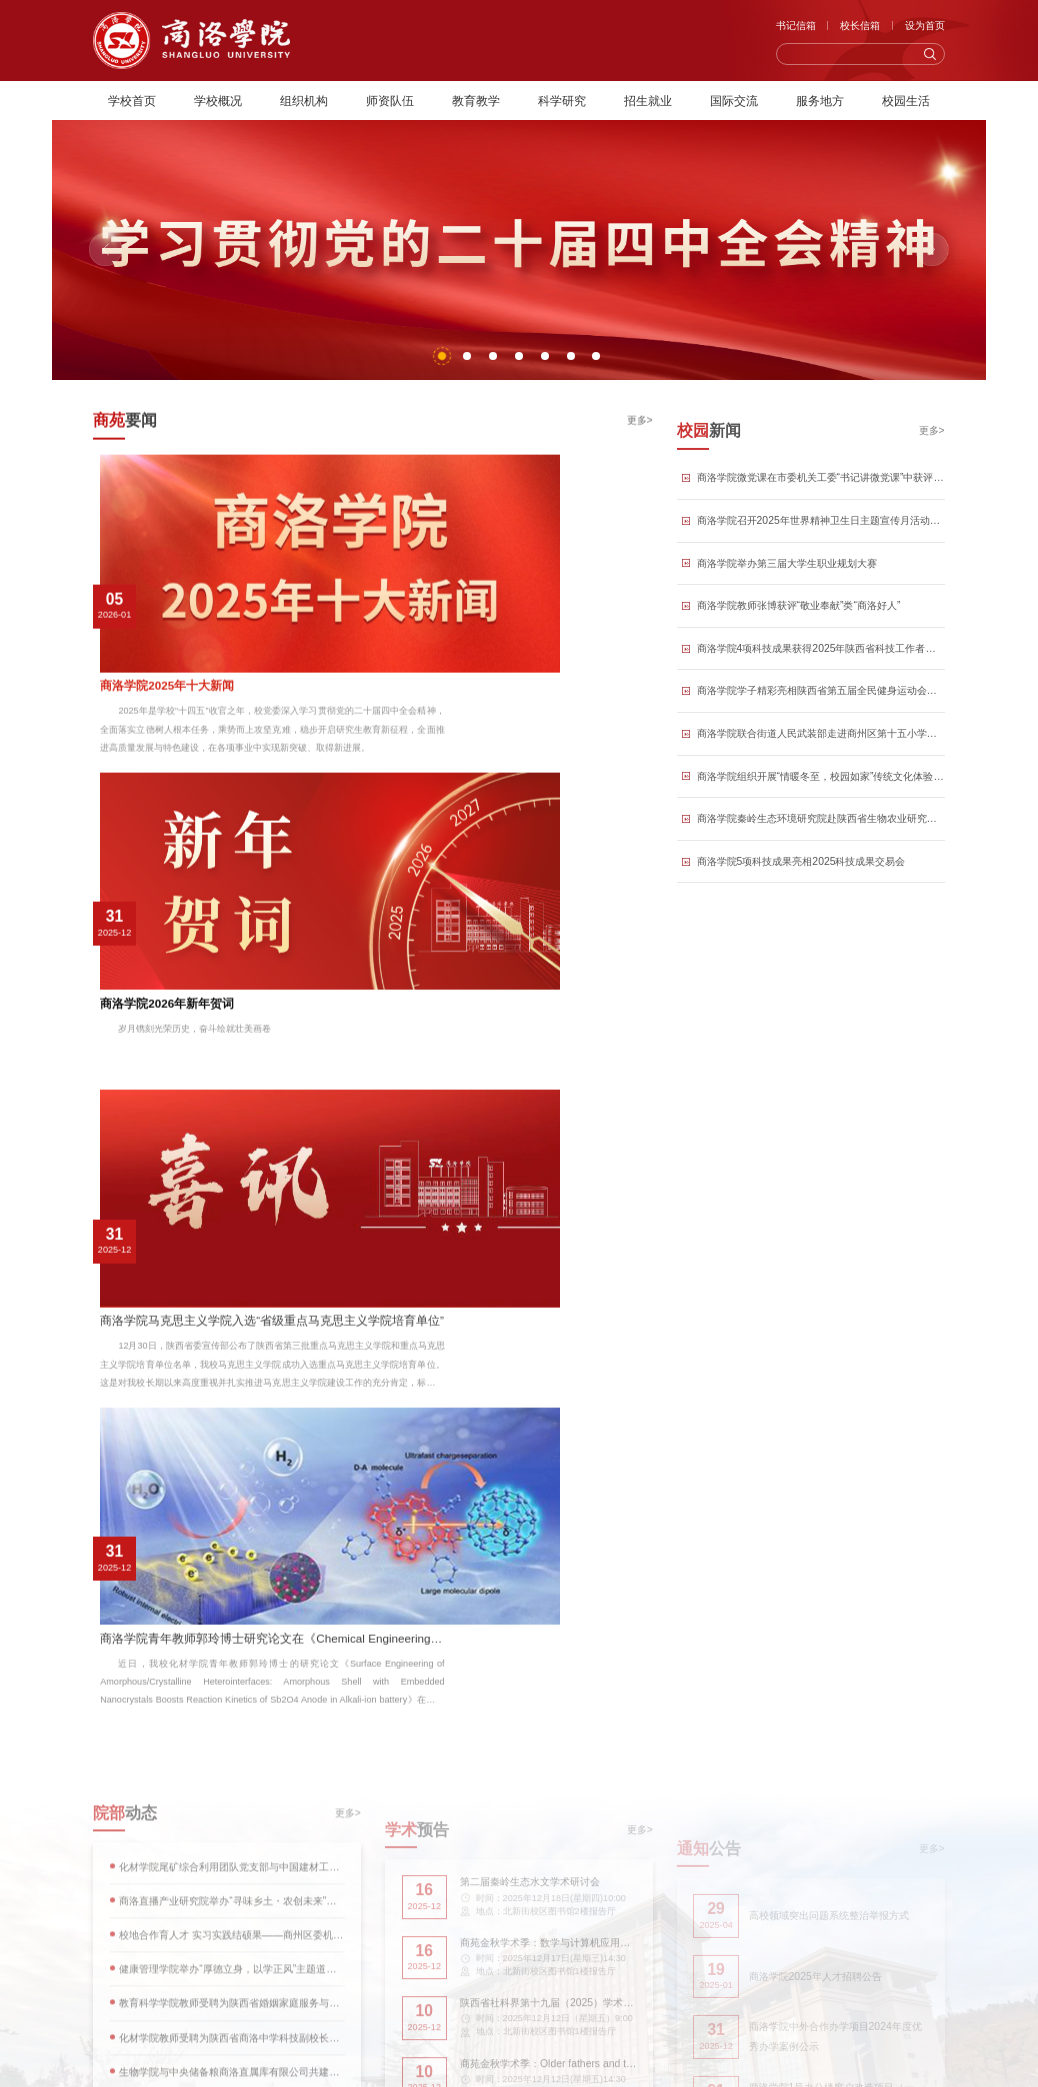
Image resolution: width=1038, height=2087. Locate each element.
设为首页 (925, 25)
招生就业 (648, 100)
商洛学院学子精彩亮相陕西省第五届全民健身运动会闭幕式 (821, 730)
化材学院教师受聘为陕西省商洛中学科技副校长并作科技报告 (231, 1252)
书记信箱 (796, 25)
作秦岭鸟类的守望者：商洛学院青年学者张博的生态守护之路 (232, 1518)
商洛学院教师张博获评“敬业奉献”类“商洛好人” (799, 645)
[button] (441, 356)
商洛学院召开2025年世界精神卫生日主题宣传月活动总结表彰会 (821, 560)
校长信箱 (860, 25)
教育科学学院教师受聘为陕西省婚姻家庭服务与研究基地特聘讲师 (231, 1218)
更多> (640, 442)
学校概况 (218, 100)
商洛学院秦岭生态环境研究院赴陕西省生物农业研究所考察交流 (821, 858)
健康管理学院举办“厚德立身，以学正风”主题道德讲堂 (231, 1184)
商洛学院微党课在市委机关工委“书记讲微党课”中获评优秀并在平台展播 (821, 517)
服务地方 (820, 100)
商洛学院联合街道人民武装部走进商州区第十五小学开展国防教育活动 (821, 773)
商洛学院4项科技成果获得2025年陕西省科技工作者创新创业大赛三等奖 (821, 688)
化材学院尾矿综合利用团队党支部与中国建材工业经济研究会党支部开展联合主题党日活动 (231, 1082)
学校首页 (132, 100)
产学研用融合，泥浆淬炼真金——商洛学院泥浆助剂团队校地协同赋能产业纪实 (232, 1478)
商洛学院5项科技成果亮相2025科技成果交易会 (801, 901)
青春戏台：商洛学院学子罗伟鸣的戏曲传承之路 (208, 1439)
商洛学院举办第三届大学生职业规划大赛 (787, 603)
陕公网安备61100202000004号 (611, 1995)
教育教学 (476, 100)
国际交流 (734, 100)
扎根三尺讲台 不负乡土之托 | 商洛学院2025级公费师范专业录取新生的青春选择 (232, 1596)
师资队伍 (390, 100)
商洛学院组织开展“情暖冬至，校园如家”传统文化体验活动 (821, 816)
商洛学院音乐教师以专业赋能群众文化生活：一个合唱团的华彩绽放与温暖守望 (232, 1557)
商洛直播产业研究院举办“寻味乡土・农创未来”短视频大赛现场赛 (231, 1116)
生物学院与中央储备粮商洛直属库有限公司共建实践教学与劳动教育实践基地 (231, 1286)
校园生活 (906, 100)
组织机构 (304, 100)
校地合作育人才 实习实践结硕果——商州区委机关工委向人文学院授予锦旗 (231, 1150)
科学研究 (562, 100)
